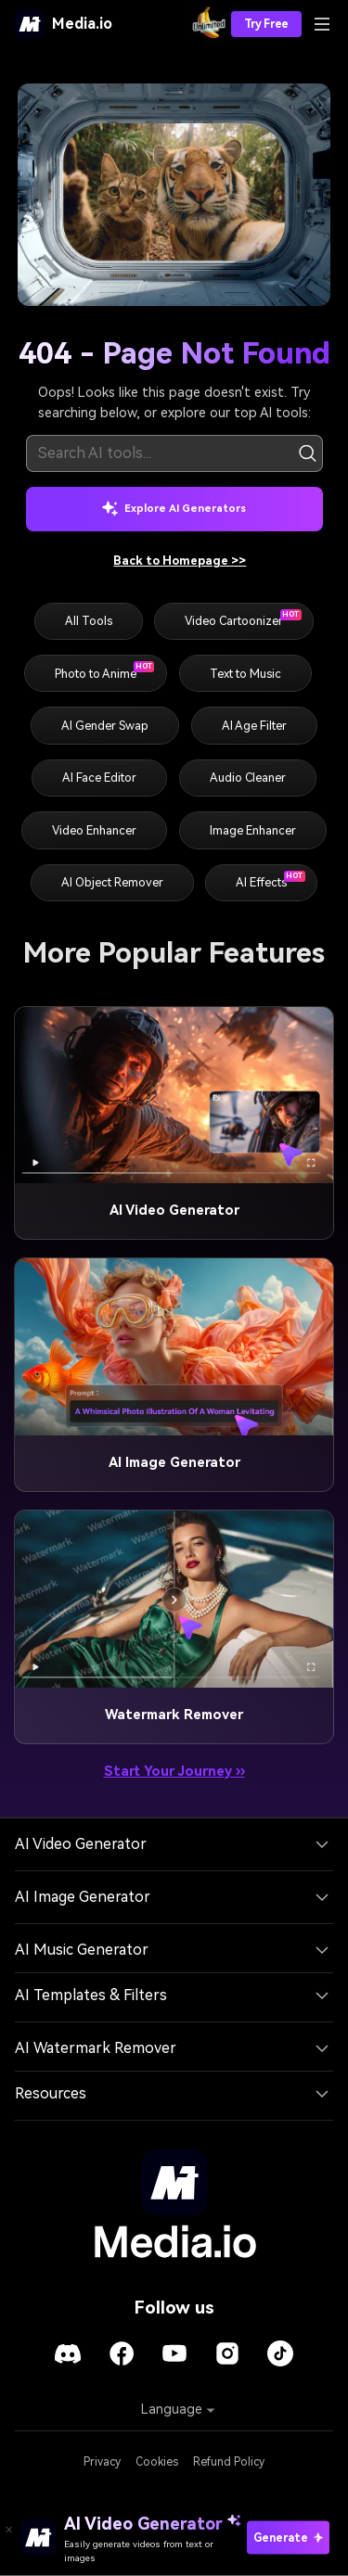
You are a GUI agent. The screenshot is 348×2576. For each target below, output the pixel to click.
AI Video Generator (174, 1210)
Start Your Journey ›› (174, 1771)
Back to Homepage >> (179, 560)
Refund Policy (228, 2461)
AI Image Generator (174, 1463)
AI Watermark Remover (95, 2048)
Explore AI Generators (173, 508)
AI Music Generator (81, 1949)
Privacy (102, 2461)
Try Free (266, 24)
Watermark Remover (174, 1715)
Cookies (156, 2461)
